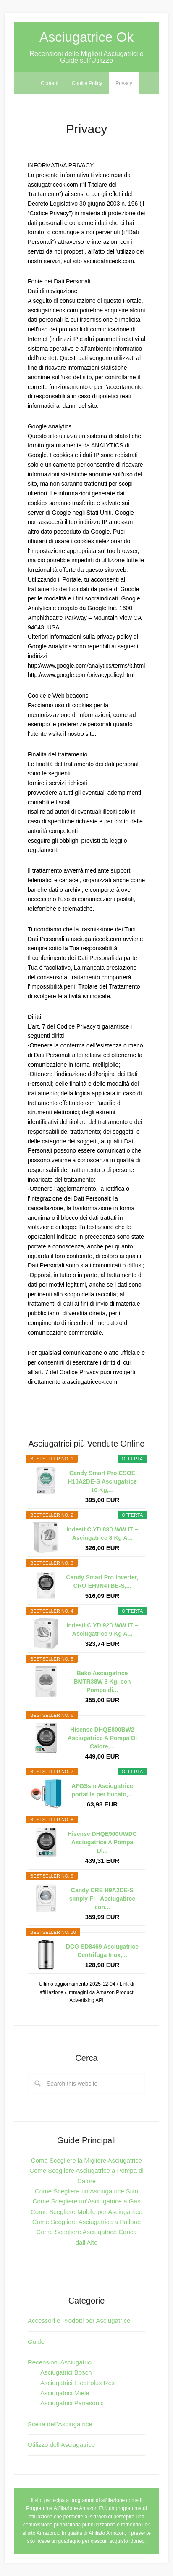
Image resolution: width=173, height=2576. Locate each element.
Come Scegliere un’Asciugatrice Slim (86, 2191)
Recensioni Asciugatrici (60, 2362)
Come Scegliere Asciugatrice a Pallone (86, 2221)
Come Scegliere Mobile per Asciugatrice (86, 2211)
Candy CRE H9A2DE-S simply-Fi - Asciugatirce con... (102, 1898)
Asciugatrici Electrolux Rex (77, 2382)
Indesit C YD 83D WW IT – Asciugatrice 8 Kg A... (102, 1533)
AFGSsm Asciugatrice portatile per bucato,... (102, 1790)
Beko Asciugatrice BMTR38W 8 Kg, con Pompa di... (102, 1681)
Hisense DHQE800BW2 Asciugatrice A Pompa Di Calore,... (102, 1738)
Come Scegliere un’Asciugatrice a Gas (87, 2201)
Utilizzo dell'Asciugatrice (61, 2444)
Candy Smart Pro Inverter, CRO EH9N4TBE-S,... (102, 1581)
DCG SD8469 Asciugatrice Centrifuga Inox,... (102, 1950)
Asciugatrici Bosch (66, 2372)
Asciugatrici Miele (64, 2392)
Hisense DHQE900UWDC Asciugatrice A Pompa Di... (102, 1842)
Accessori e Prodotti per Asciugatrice (79, 2320)
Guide (36, 2341)
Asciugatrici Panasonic (72, 2403)
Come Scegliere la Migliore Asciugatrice (86, 2160)
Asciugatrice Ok (86, 37)
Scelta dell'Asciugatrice (60, 2424)
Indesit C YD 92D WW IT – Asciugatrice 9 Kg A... (102, 1629)
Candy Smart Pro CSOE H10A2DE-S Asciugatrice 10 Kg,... (102, 1481)
